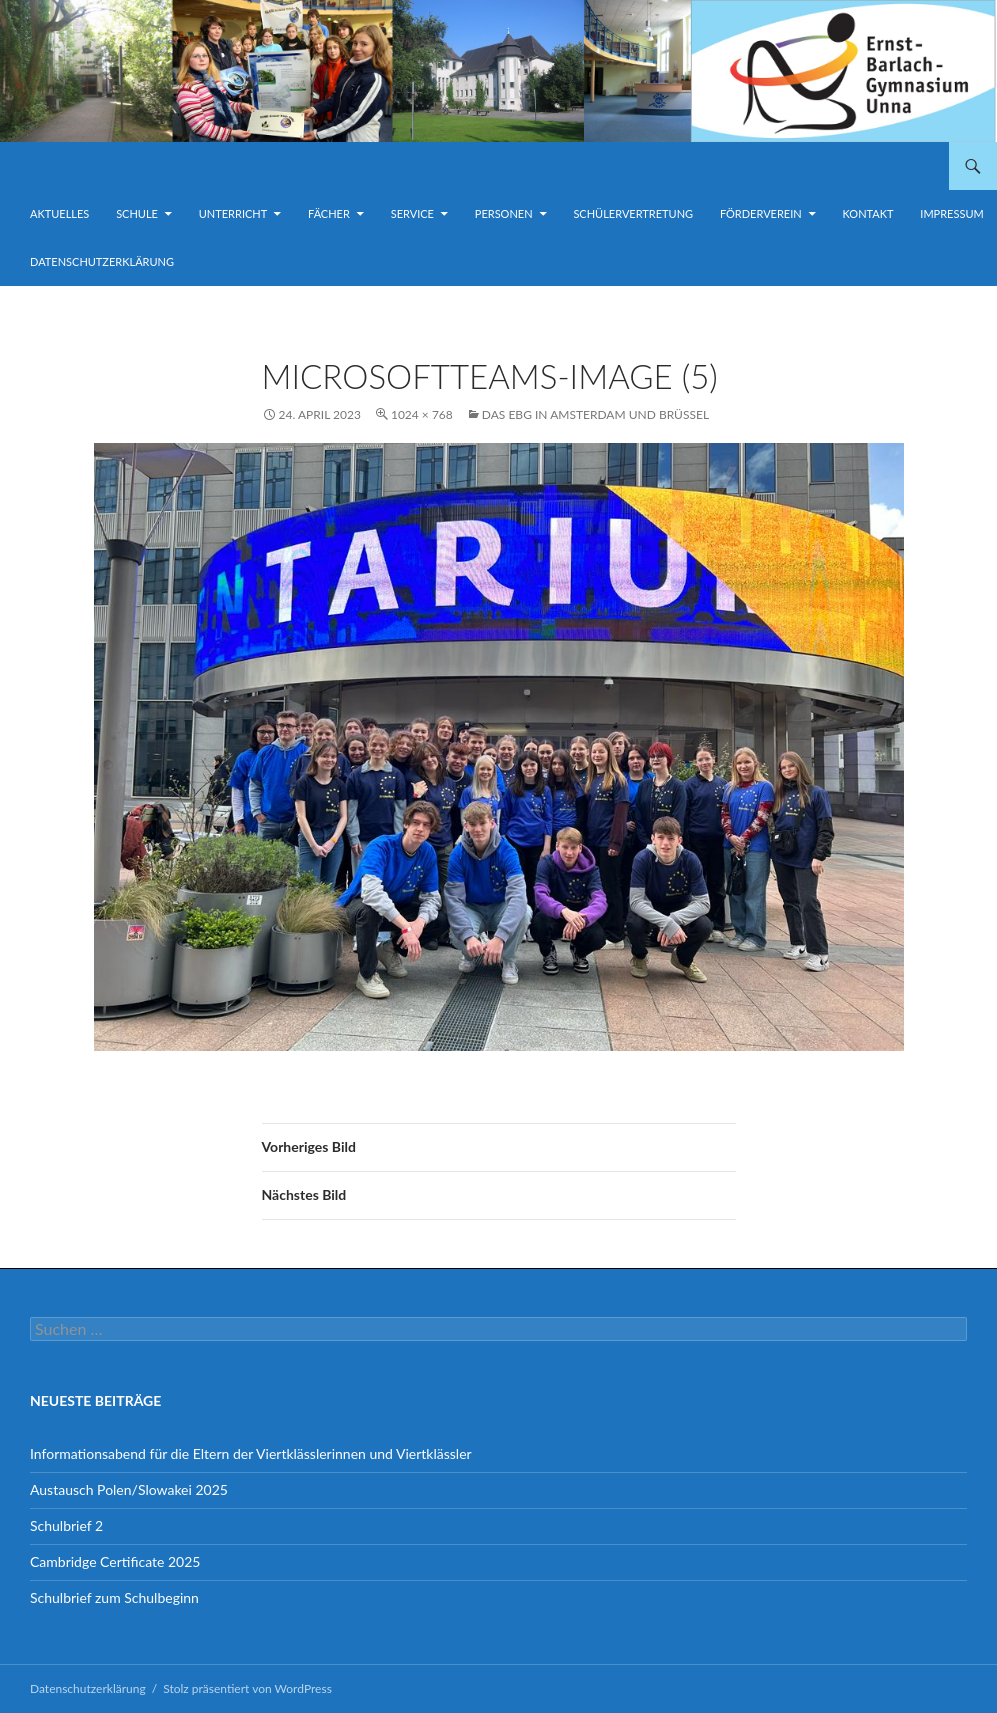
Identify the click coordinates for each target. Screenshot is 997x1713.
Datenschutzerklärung (102, 261)
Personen (504, 213)
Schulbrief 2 (66, 1525)
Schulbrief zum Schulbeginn (114, 1597)
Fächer (329, 213)
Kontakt (868, 213)
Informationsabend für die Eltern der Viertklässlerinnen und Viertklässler (251, 1453)
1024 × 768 (422, 414)
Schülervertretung (633, 213)
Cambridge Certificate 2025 (115, 1561)
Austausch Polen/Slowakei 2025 (129, 1489)
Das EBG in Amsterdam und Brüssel (595, 414)
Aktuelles (59, 213)
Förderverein (761, 213)
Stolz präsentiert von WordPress (247, 1688)
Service (412, 213)
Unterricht (233, 213)
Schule (137, 213)
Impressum (951, 213)
